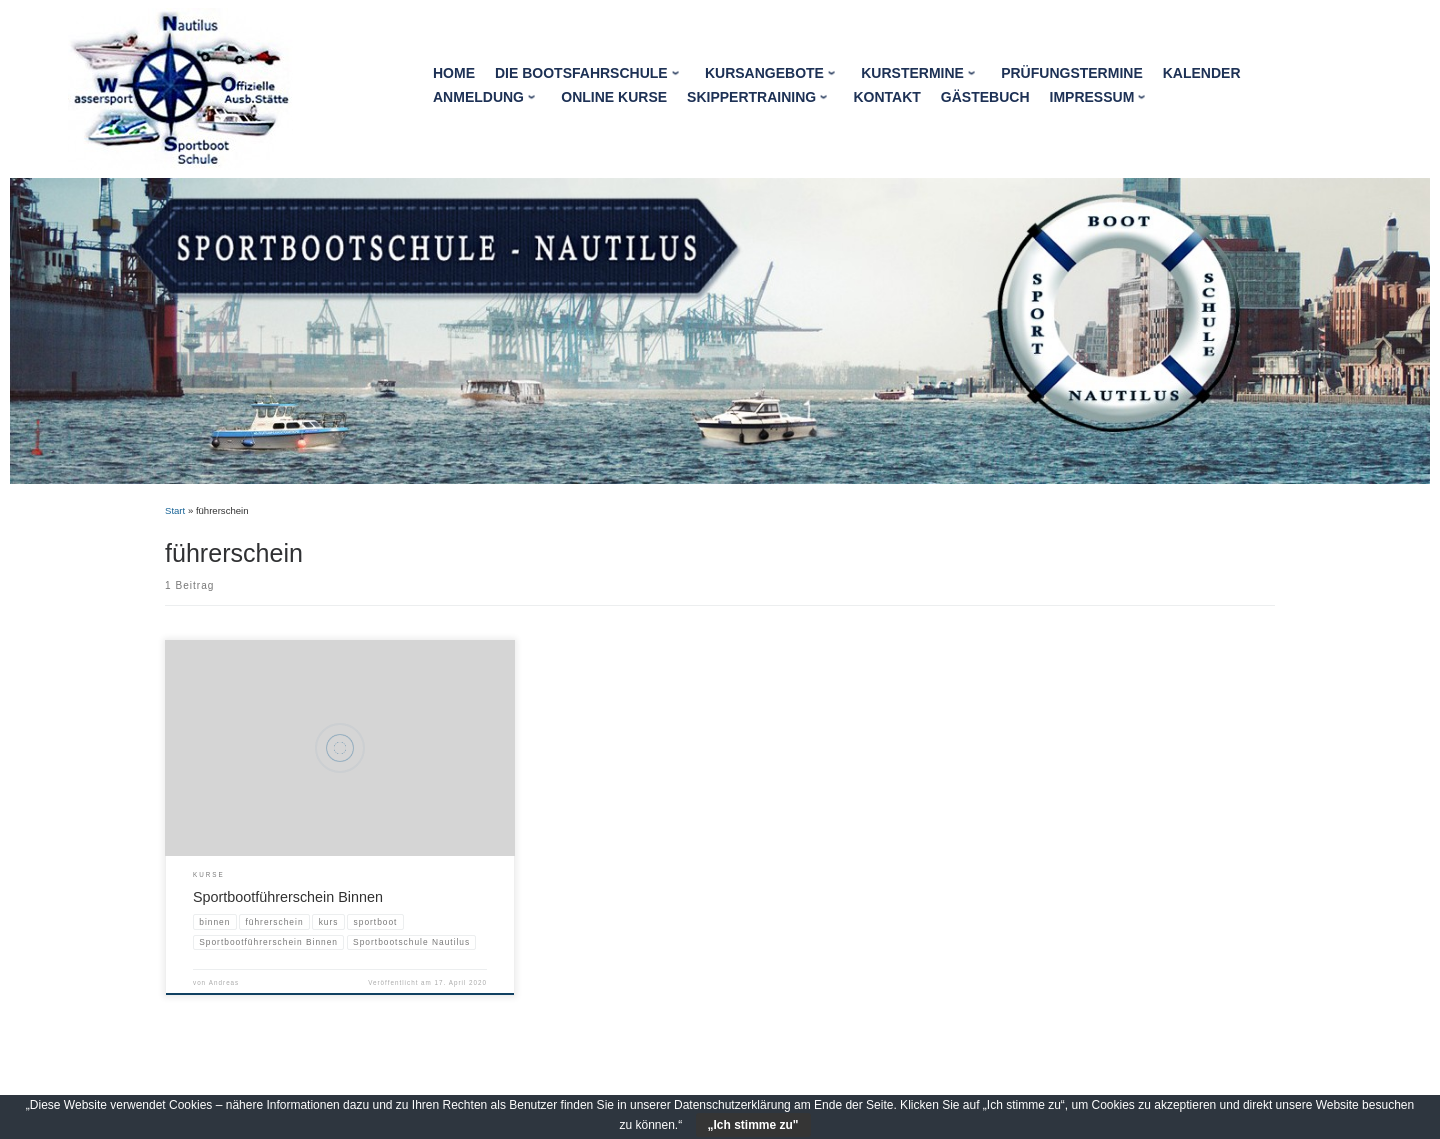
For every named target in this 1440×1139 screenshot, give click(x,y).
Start (175, 510)
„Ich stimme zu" (753, 1125)
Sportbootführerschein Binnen (288, 897)
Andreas (224, 982)
